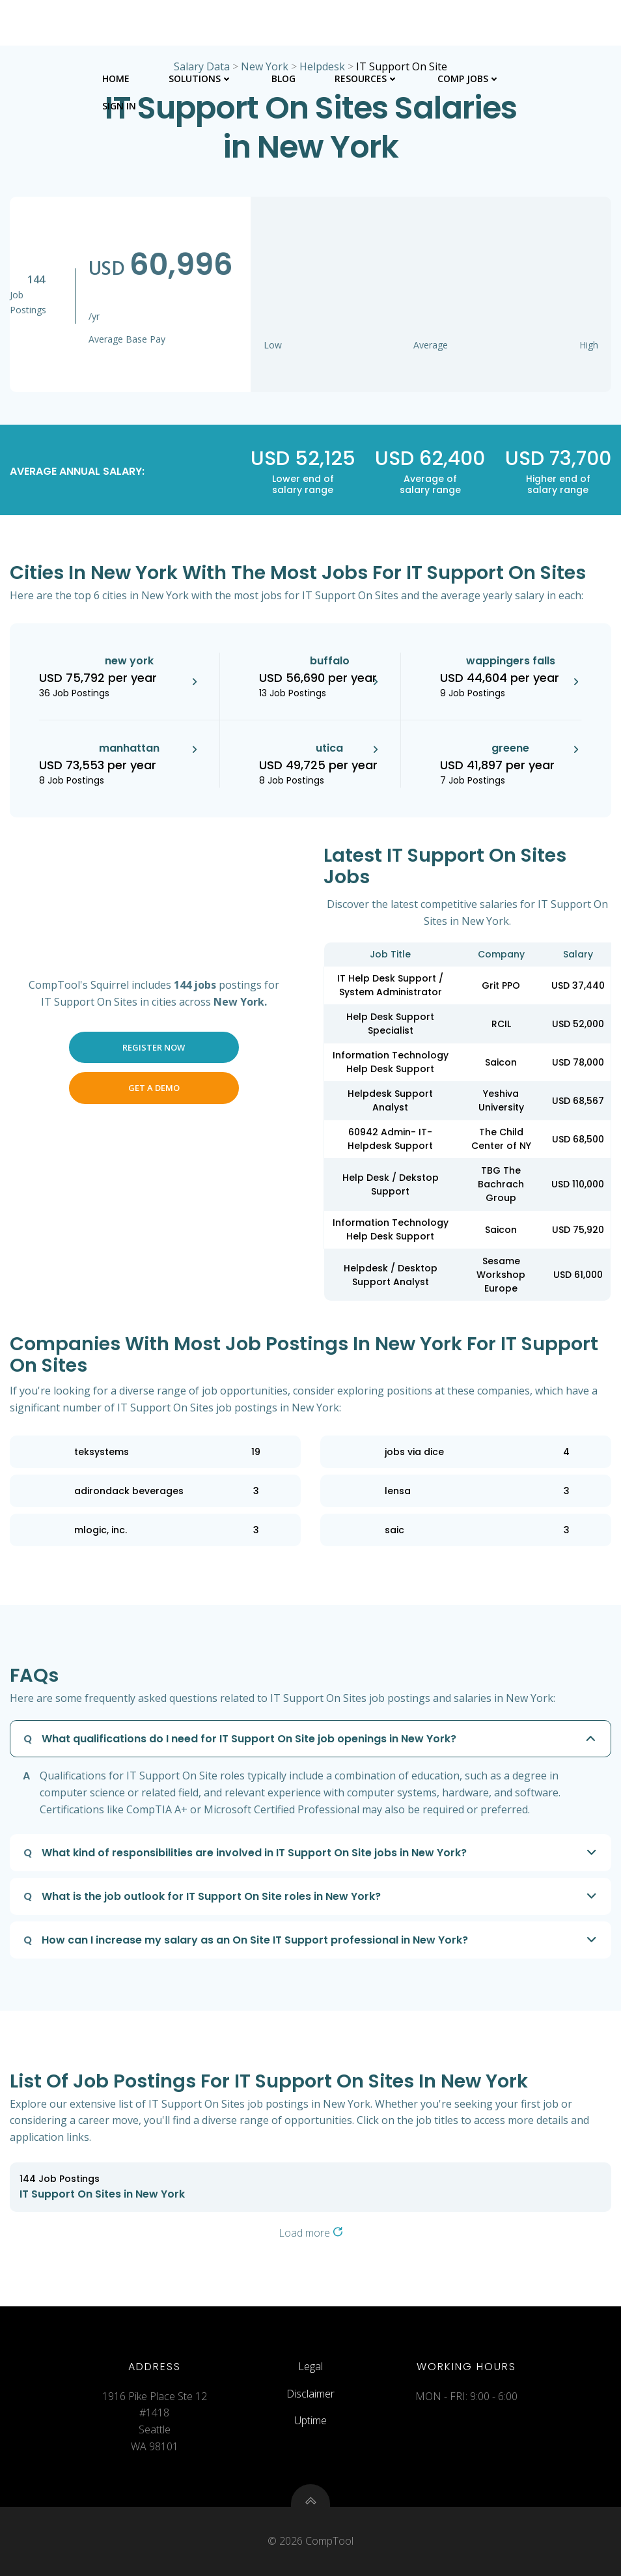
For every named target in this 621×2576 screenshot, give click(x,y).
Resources (366, 78)
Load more (311, 2233)
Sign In (119, 106)
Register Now (153, 1047)
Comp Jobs (468, 78)
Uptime (310, 2420)
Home (116, 78)
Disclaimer (310, 2393)
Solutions (200, 78)
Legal (310, 2366)
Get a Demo (154, 1088)
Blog (283, 78)
